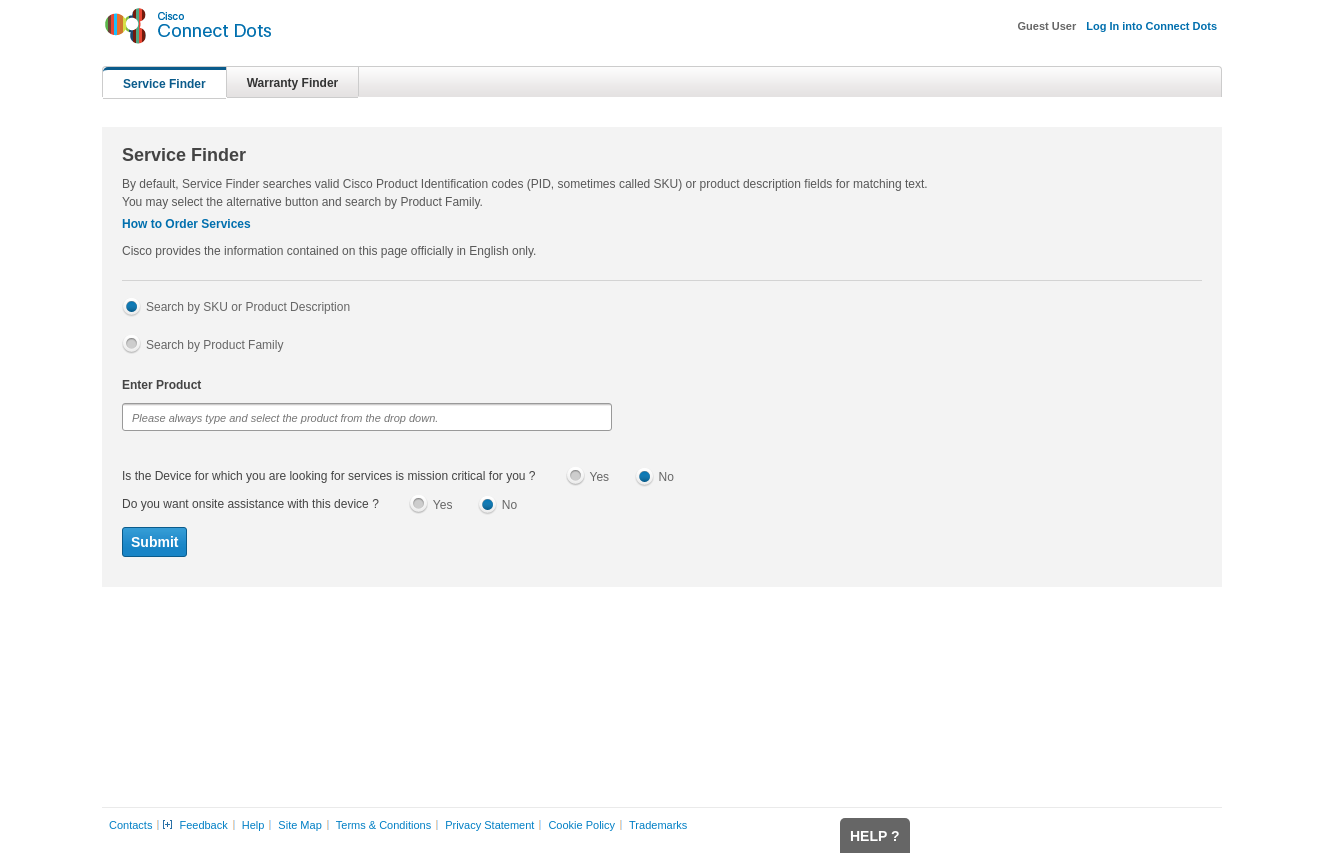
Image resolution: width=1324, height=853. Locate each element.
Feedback (203, 825)
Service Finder (164, 84)
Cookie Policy (581, 825)
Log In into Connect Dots (1151, 26)
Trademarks (658, 825)
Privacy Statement (489, 825)
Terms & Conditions (383, 825)
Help (253, 825)
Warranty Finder (293, 83)
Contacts (130, 825)
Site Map (299, 825)
